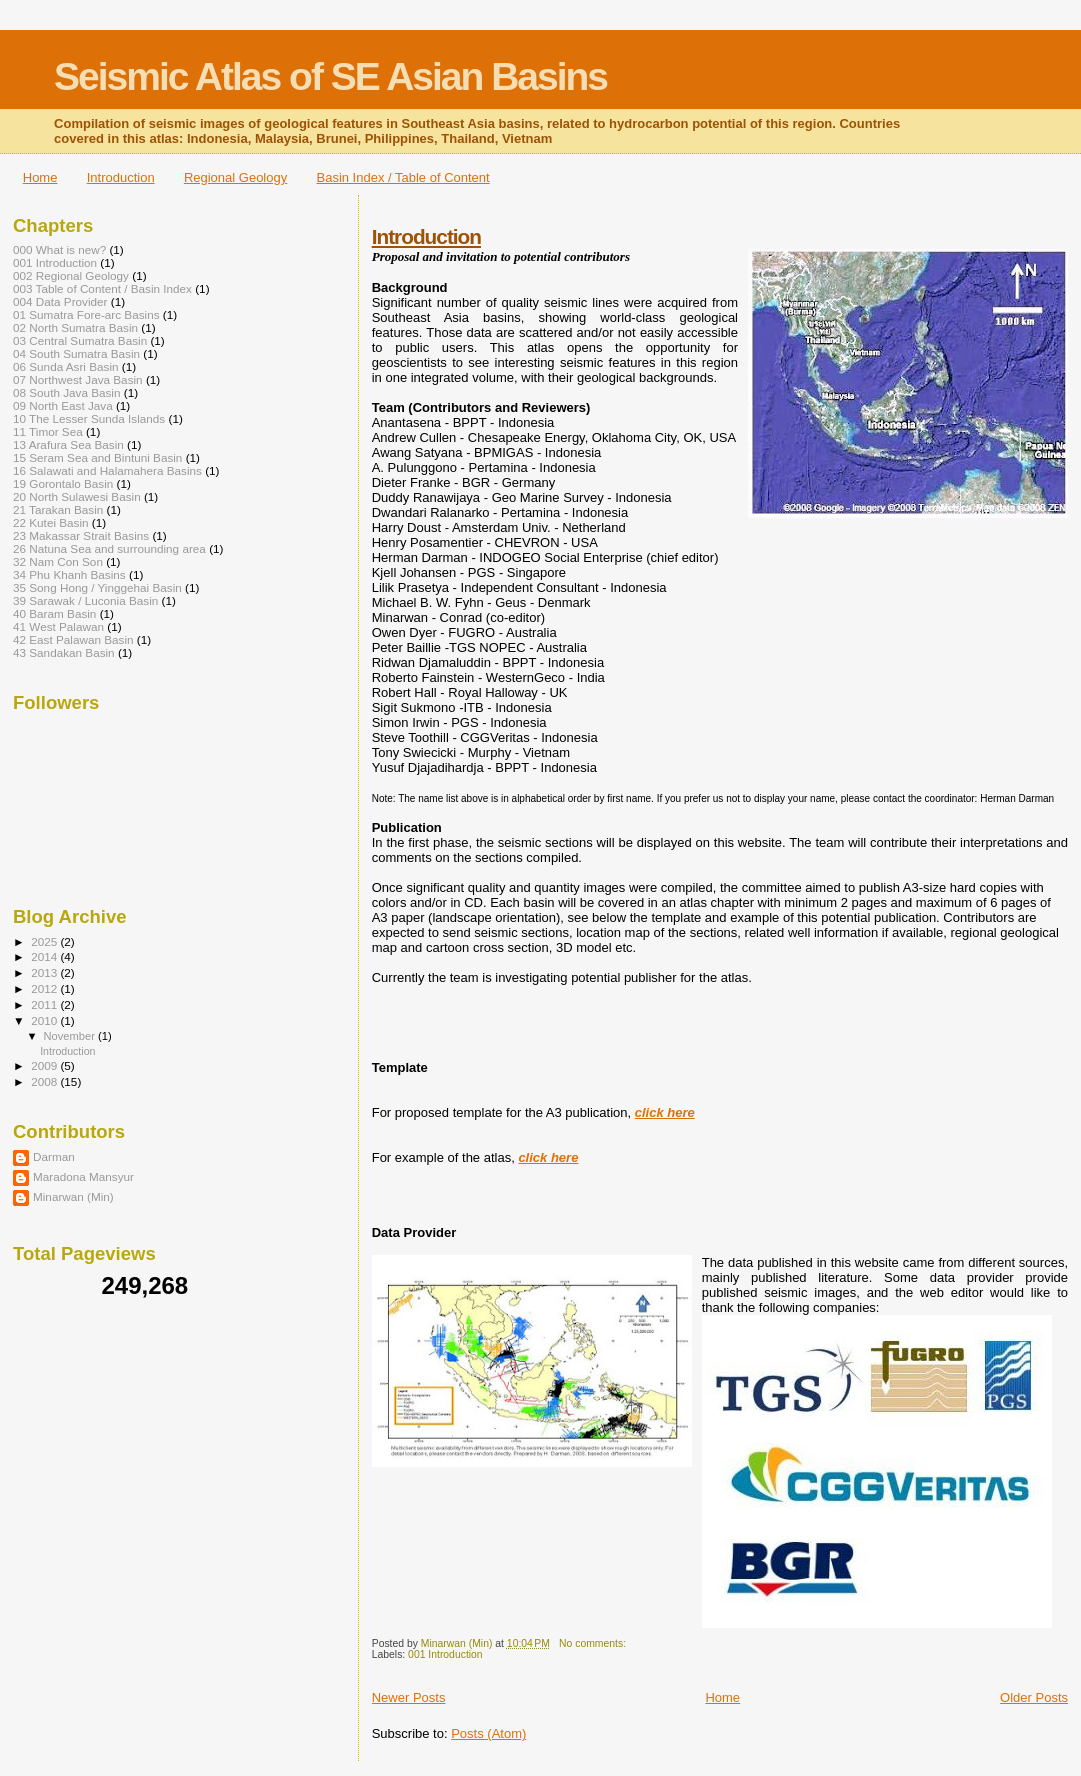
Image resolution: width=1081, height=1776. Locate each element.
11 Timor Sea (48, 431)
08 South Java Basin (67, 392)
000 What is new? (59, 249)
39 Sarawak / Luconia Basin (85, 600)
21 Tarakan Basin (58, 509)
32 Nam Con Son (58, 561)
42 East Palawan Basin (73, 639)
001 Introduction (445, 1654)
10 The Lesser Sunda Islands (89, 418)
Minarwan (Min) (73, 1196)
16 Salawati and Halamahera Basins (107, 470)
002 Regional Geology (71, 275)
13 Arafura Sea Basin (68, 444)
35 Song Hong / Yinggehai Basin (97, 587)
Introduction (121, 177)
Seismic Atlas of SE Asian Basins (330, 76)
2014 (45, 956)
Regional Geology (235, 177)
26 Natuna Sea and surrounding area (109, 548)
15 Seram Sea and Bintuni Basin (97, 457)
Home (40, 177)
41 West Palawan (58, 626)
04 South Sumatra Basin (76, 353)
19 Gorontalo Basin (63, 483)
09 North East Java (63, 405)
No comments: (594, 1643)
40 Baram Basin (54, 613)
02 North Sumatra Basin (75, 327)
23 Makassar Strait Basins (81, 535)
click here (665, 1112)
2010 (45, 1020)
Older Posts (1034, 1697)
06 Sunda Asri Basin (66, 366)
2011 (45, 1004)
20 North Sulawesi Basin (77, 496)
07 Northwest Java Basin (78, 379)
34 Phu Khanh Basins (69, 574)
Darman (54, 1156)
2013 (45, 972)
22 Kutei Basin (51, 522)
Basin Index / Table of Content (402, 177)
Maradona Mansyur (83, 1176)
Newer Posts (409, 1697)
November (71, 1036)
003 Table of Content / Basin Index (102, 288)
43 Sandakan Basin (64, 652)
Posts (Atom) (488, 1733)
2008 (45, 1081)
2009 (45, 1065)
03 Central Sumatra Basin (80, 340)
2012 (45, 988)
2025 (45, 941)
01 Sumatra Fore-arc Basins (86, 314)
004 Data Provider (60, 301)
